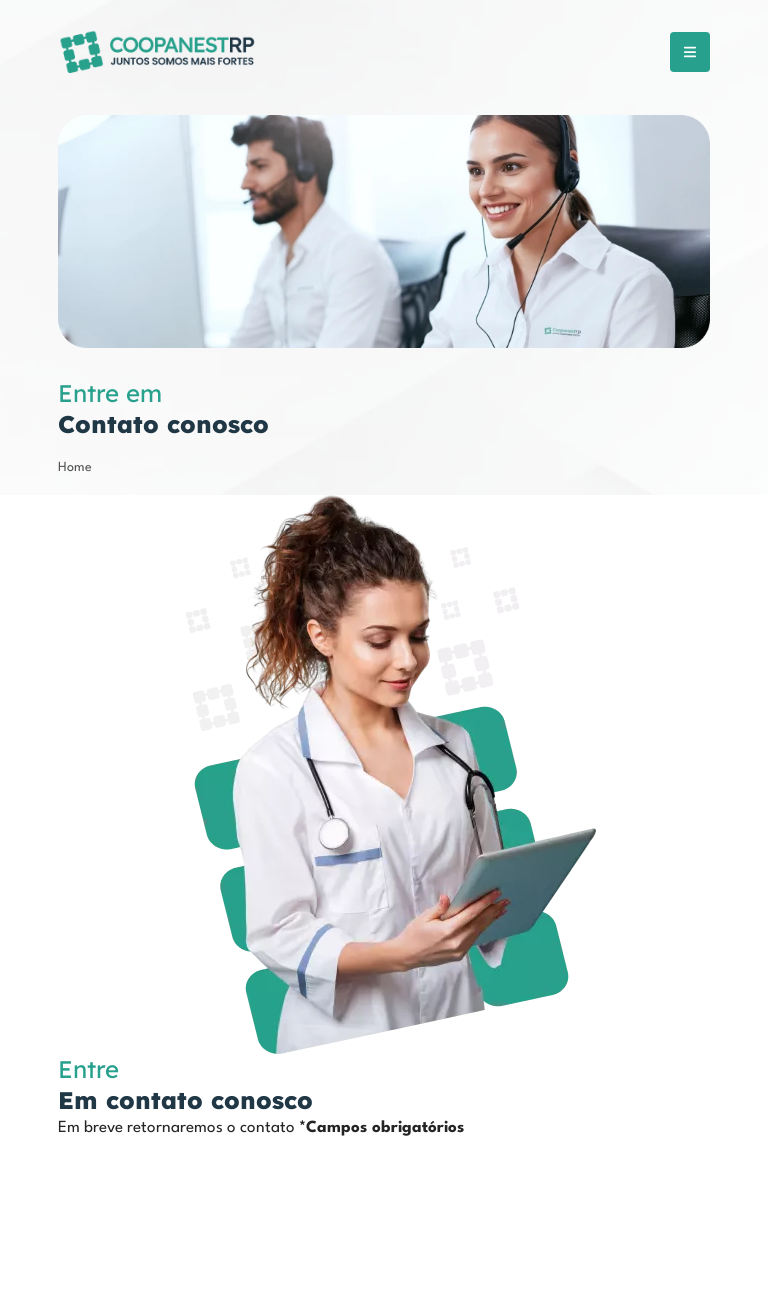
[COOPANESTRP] (158, 51)
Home (75, 467)
